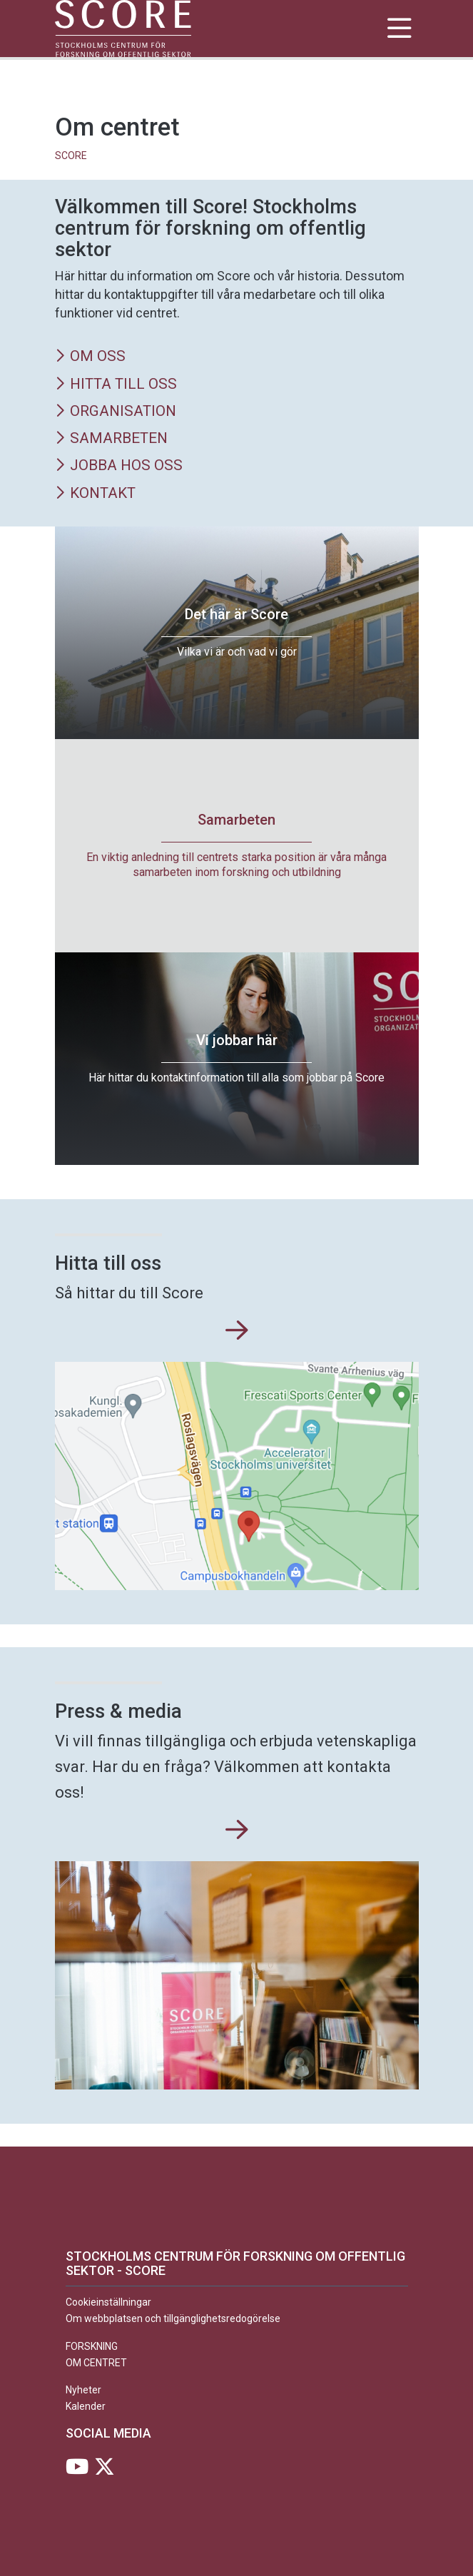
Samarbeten (111, 438)
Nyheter (83, 2390)
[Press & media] (236, 1830)
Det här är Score (236, 614)
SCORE (71, 155)
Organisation (115, 411)
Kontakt (95, 493)
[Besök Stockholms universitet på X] (104, 2470)
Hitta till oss (116, 384)
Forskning (92, 2346)
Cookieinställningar (108, 2302)
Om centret (96, 2362)
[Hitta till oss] (236, 1331)
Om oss (90, 356)
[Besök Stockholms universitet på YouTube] (77, 2470)
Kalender (86, 2406)
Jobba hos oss (119, 465)
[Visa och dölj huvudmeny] (400, 28)
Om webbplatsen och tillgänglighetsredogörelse (173, 2318)
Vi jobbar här (237, 1040)
